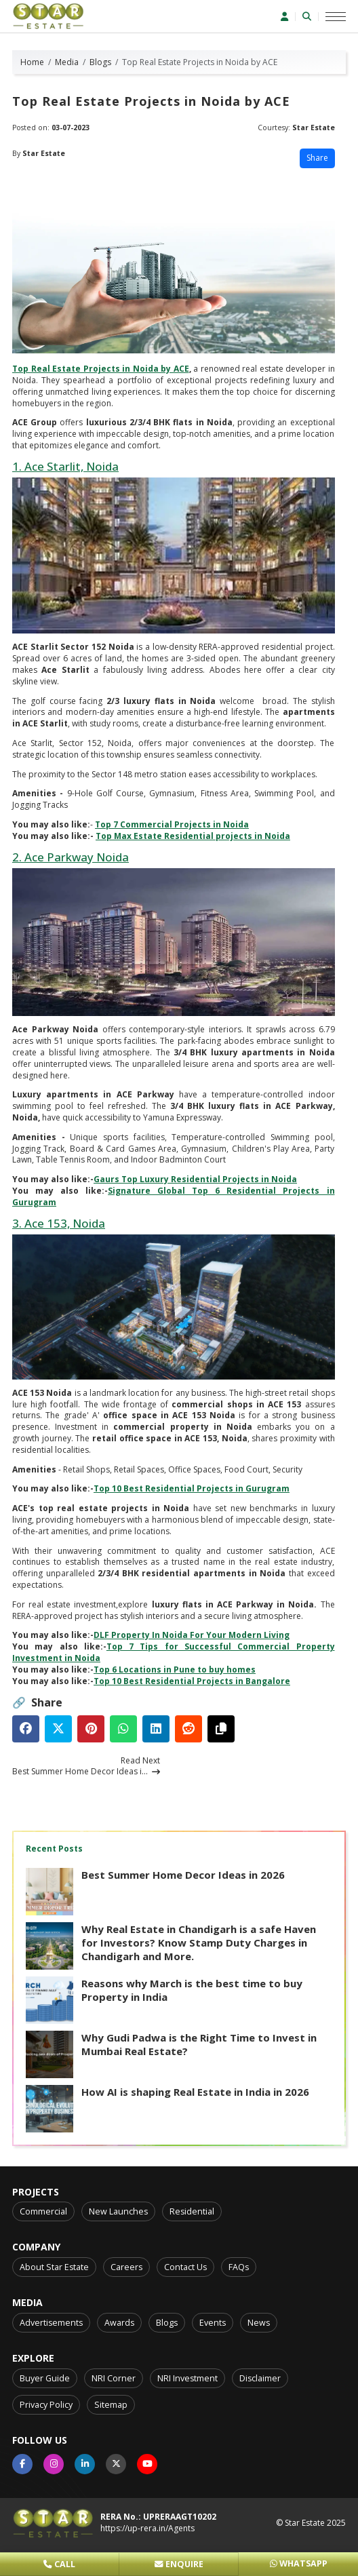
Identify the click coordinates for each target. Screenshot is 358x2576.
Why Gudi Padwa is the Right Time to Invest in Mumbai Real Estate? (199, 2044)
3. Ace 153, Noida (58, 1223)
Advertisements (51, 2322)
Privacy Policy (46, 2405)
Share (317, 157)
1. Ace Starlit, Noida (65, 466)
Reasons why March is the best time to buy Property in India (191, 1990)
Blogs (100, 62)
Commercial (43, 2211)
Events (212, 2322)
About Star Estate (54, 2267)
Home (32, 62)
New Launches (118, 2211)
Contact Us (185, 2267)
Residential (192, 2211)
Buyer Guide (45, 2378)
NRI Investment (187, 2378)
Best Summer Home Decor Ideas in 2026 (183, 1874)
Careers (126, 2267)
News (258, 2322)
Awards (119, 2322)
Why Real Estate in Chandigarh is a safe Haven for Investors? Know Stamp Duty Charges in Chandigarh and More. (198, 1942)
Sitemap (110, 2405)
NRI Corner (114, 2378)
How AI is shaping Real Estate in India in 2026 (195, 2092)
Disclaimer (260, 2378)
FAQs (238, 2267)
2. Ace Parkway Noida (70, 857)
